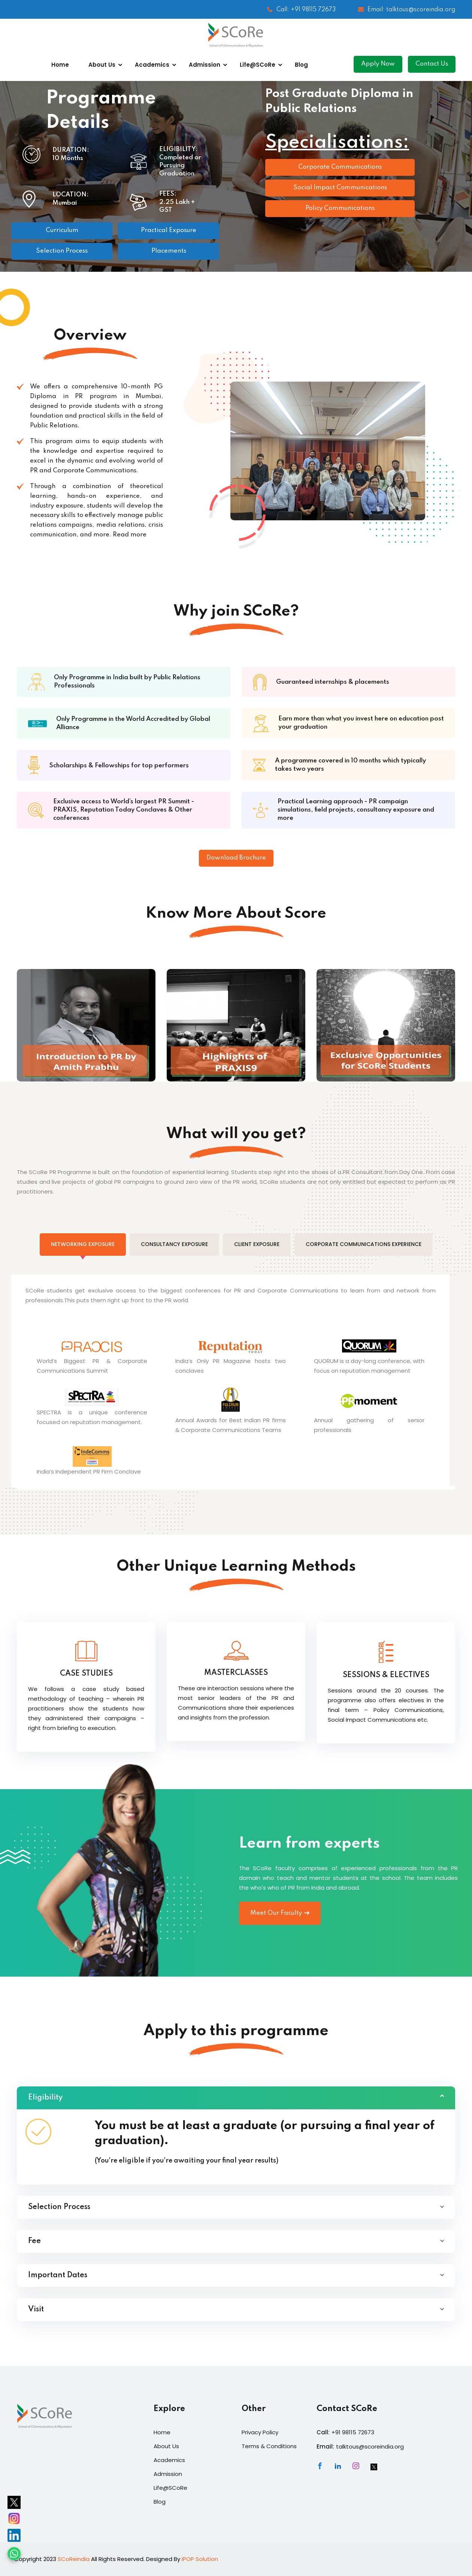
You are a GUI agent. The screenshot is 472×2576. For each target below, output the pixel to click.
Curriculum (62, 230)
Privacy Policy (260, 2432)
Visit (36, 2309)
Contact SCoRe (347, 2409)
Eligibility (45, 2097)
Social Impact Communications (340, 187)
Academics (152, 65)
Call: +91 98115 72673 (301, 9)
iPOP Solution (200, 2559)
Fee (34, 2241)
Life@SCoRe (257, 65)
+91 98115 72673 (353, 2432)
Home (60, 65)
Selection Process (62, 251)
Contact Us (431, 64)
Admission (204, 65)
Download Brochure (236, 858)
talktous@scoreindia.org (370, 2446)
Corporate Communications (340, 167)
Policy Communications (340, 208)
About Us (101, 65)
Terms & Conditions (269, 2446)
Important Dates (57, 2275)
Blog (301, 65)
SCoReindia (74, 2559)
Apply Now (378, 64)
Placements (168, 251)
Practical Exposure (168, 230)
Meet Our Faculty (279, 1913)
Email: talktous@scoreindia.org (406, 9)
